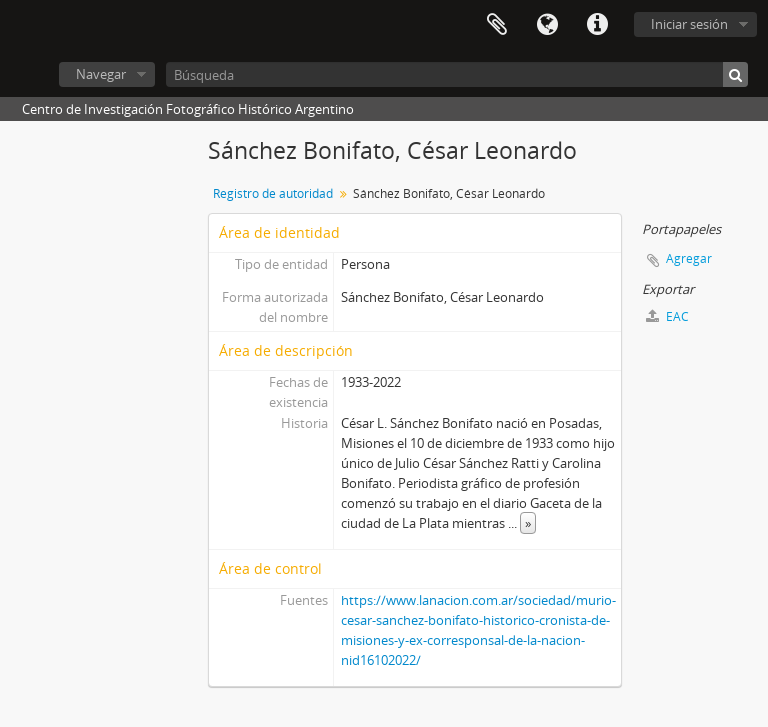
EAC (667, 316)
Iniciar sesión (689, 24)
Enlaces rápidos (597, 25)
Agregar (689, 258)
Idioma (547, 25)
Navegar (101, 74)
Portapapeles (497, 25)
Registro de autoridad (273, 193)
